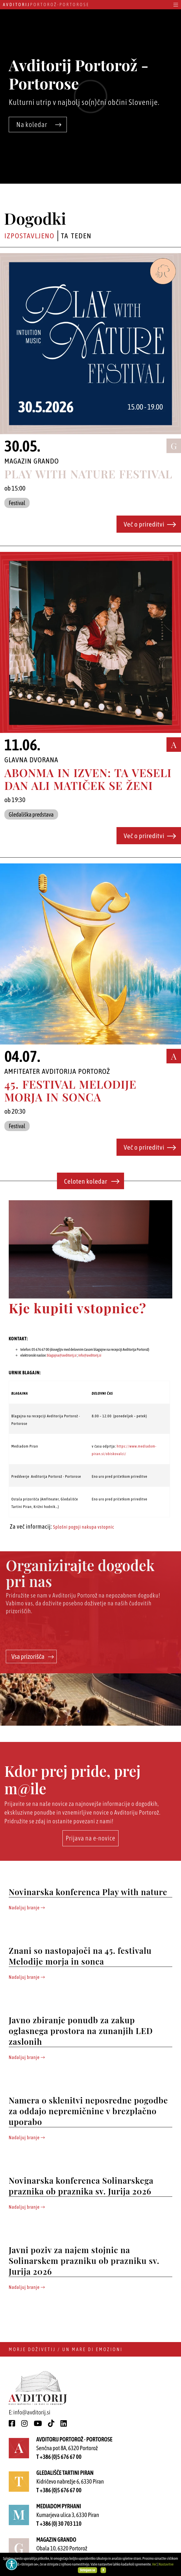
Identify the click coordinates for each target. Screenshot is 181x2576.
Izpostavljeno (29, 236)
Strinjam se (87, 2570)
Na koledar (39, 124)
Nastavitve (166, 2564)
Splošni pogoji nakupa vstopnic (83, 1527)
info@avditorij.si (89, 1355)
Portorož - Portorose (46, 4)
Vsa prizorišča (32, 1656)
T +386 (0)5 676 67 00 (58, 2456)
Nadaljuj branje (27, 1907)
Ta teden (76, 236)
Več (154, 2564)
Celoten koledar (92, 1181)
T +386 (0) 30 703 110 (58, 2523)
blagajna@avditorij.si (61, 1355)
